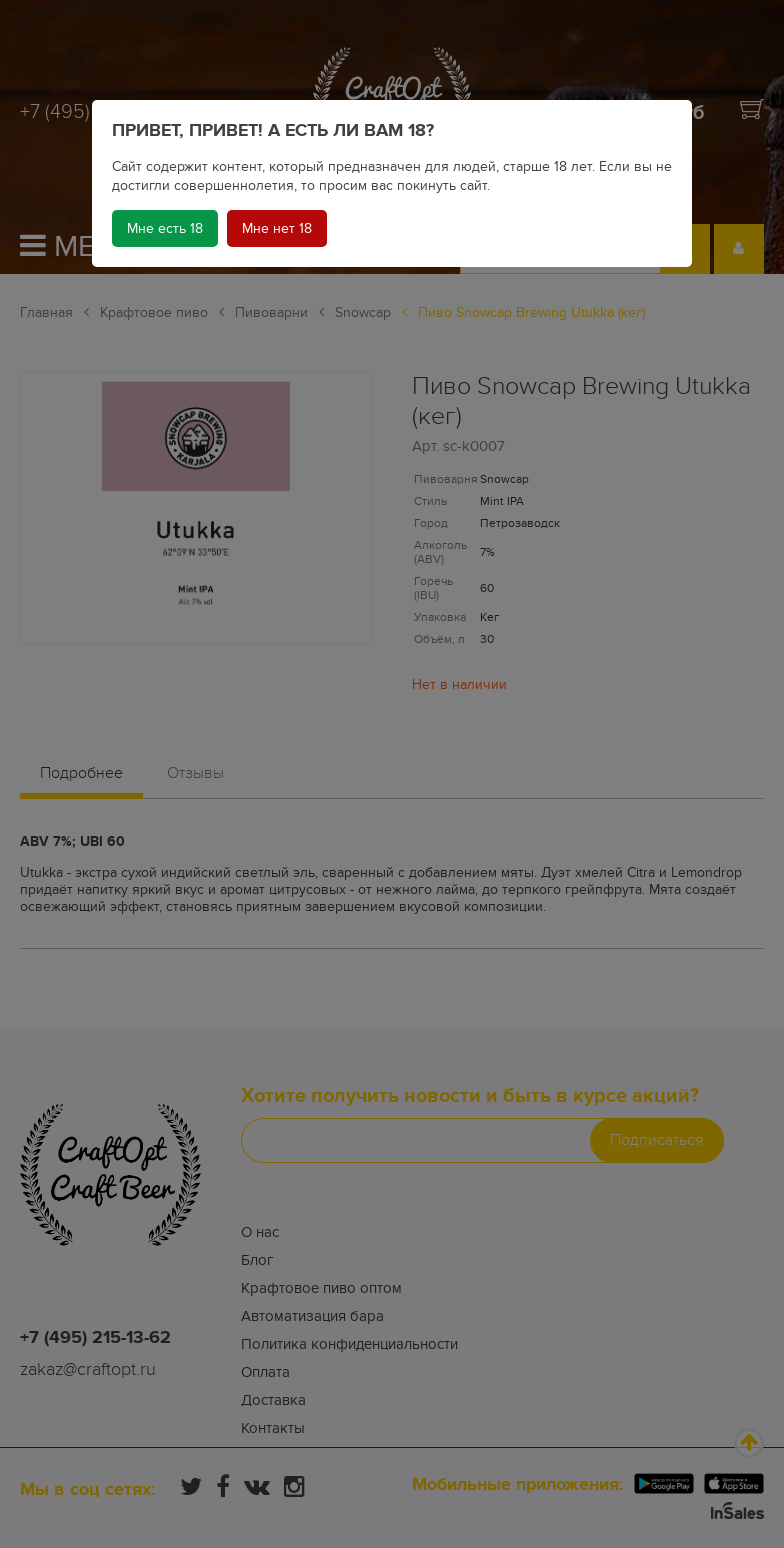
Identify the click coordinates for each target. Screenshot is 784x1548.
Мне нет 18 (277, 228)
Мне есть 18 (165, 228)
